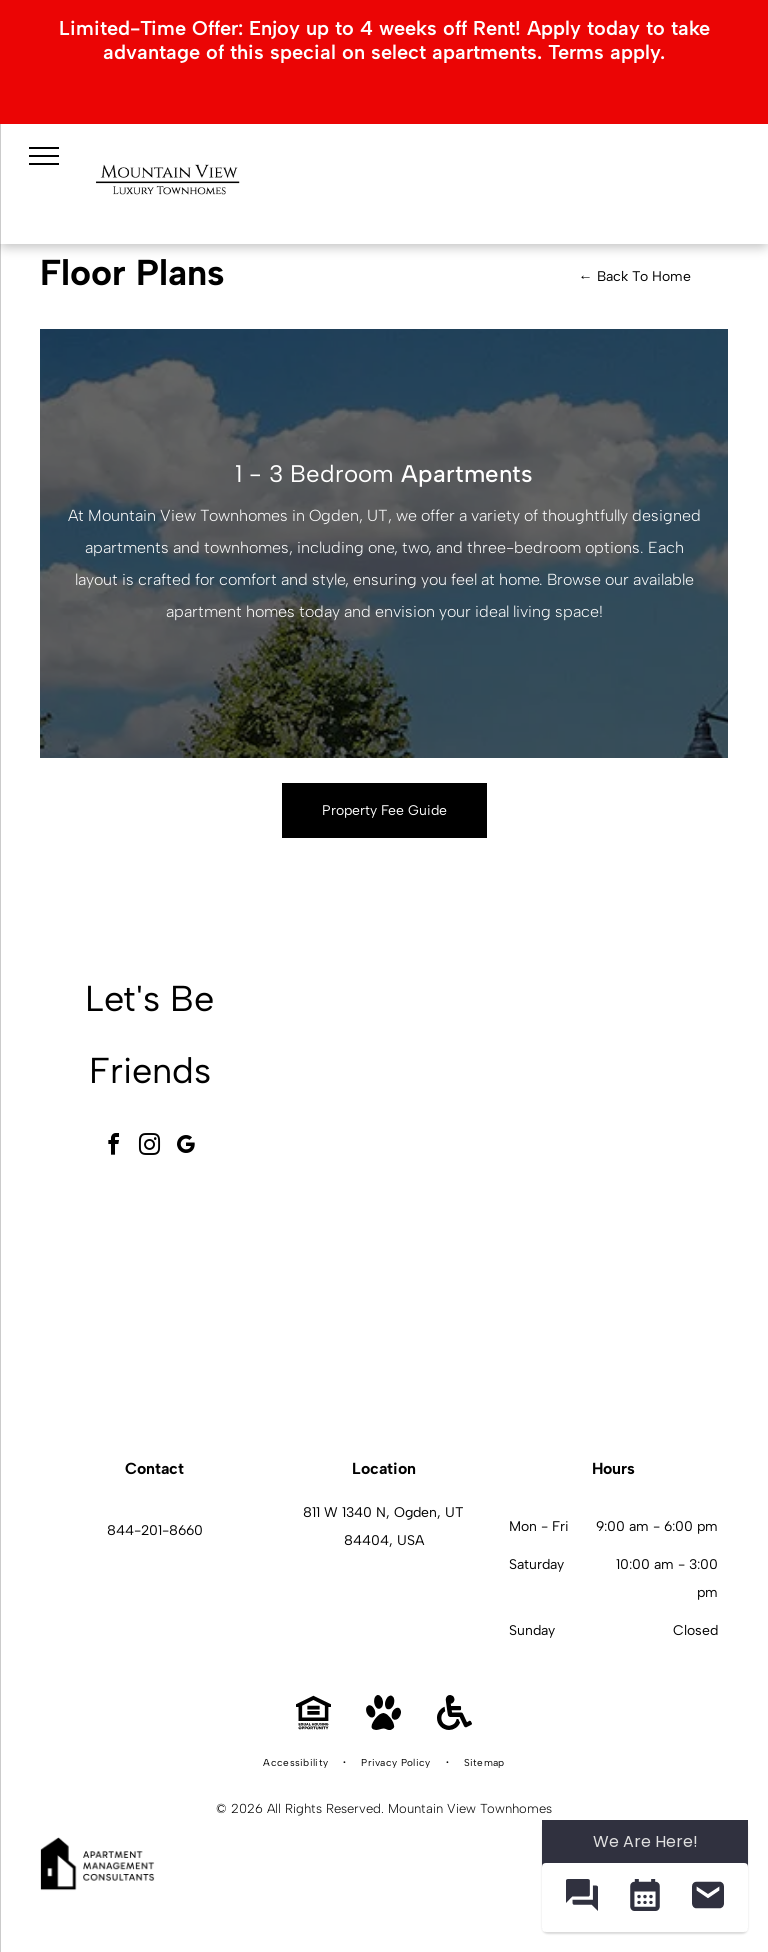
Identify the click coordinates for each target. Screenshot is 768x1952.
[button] (581, 1897)
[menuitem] (297, 1763)
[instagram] (150, 1147)
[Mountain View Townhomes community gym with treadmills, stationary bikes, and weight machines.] (393, 1298)
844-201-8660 (155, 1530)
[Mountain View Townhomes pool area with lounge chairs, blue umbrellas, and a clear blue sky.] (615, 1076)
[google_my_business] (186, 1147)
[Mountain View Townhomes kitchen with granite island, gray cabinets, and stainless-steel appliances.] (615, 1298)
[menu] (44, 156)
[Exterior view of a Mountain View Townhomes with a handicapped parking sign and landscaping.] (393, 1076)
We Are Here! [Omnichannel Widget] (645, 1841)
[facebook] (114, 1147)
